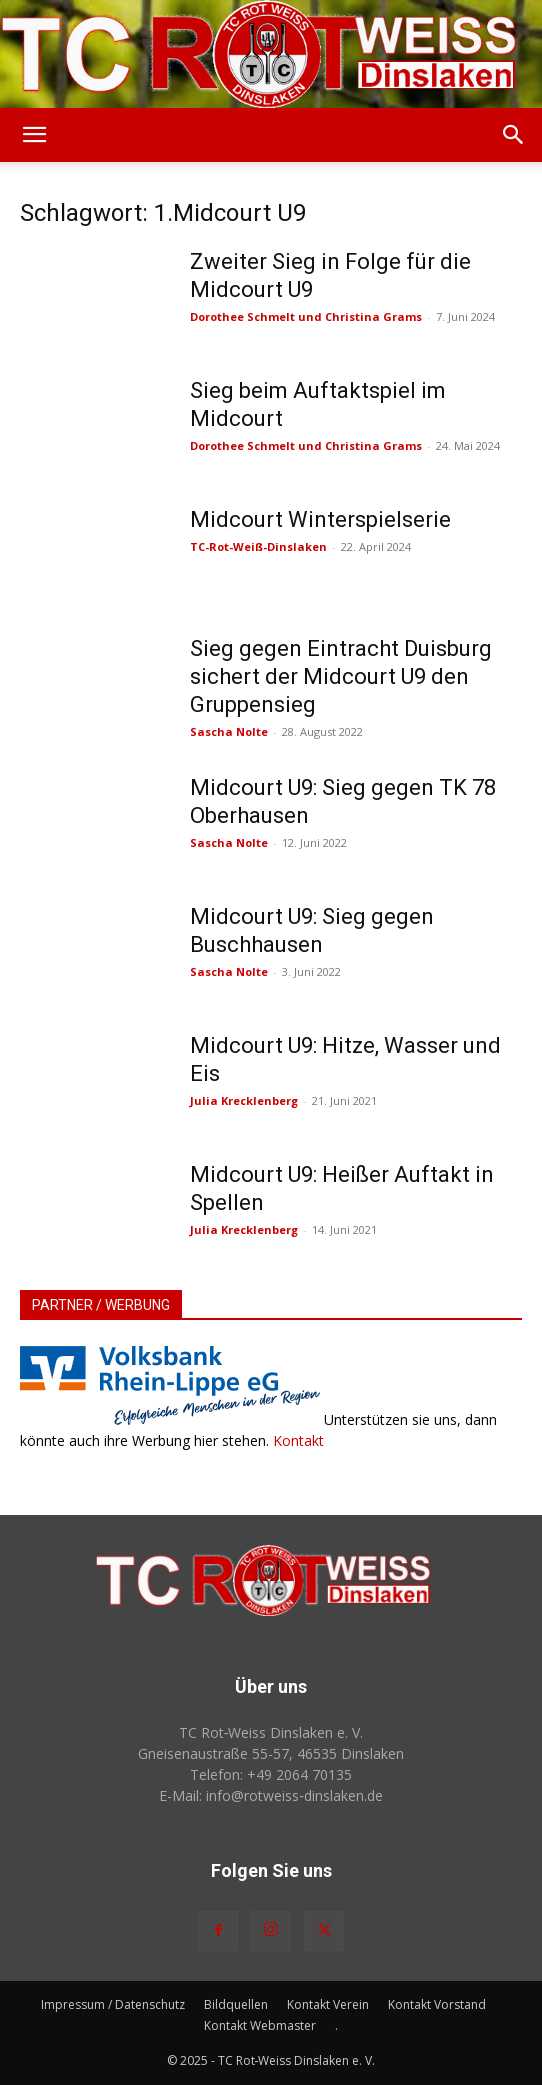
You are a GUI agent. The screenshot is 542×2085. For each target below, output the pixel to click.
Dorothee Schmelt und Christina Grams (306, 316)
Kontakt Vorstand (437, 2004)
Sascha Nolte (229, 731)
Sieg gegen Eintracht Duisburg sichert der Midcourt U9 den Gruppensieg (341, 676)
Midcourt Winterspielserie (320, 519)
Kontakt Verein (328, 2004)
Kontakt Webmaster (260, 2025)
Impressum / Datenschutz (113, 2004)
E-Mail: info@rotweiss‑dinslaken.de (271, 1795)
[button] (34, 135)
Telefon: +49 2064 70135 (271, 1774)
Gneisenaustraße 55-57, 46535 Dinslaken (271, 1753)
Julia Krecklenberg (244, 1100)
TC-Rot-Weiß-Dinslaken (258, 546)
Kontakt (298, 1440)
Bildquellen (236, 2004)
